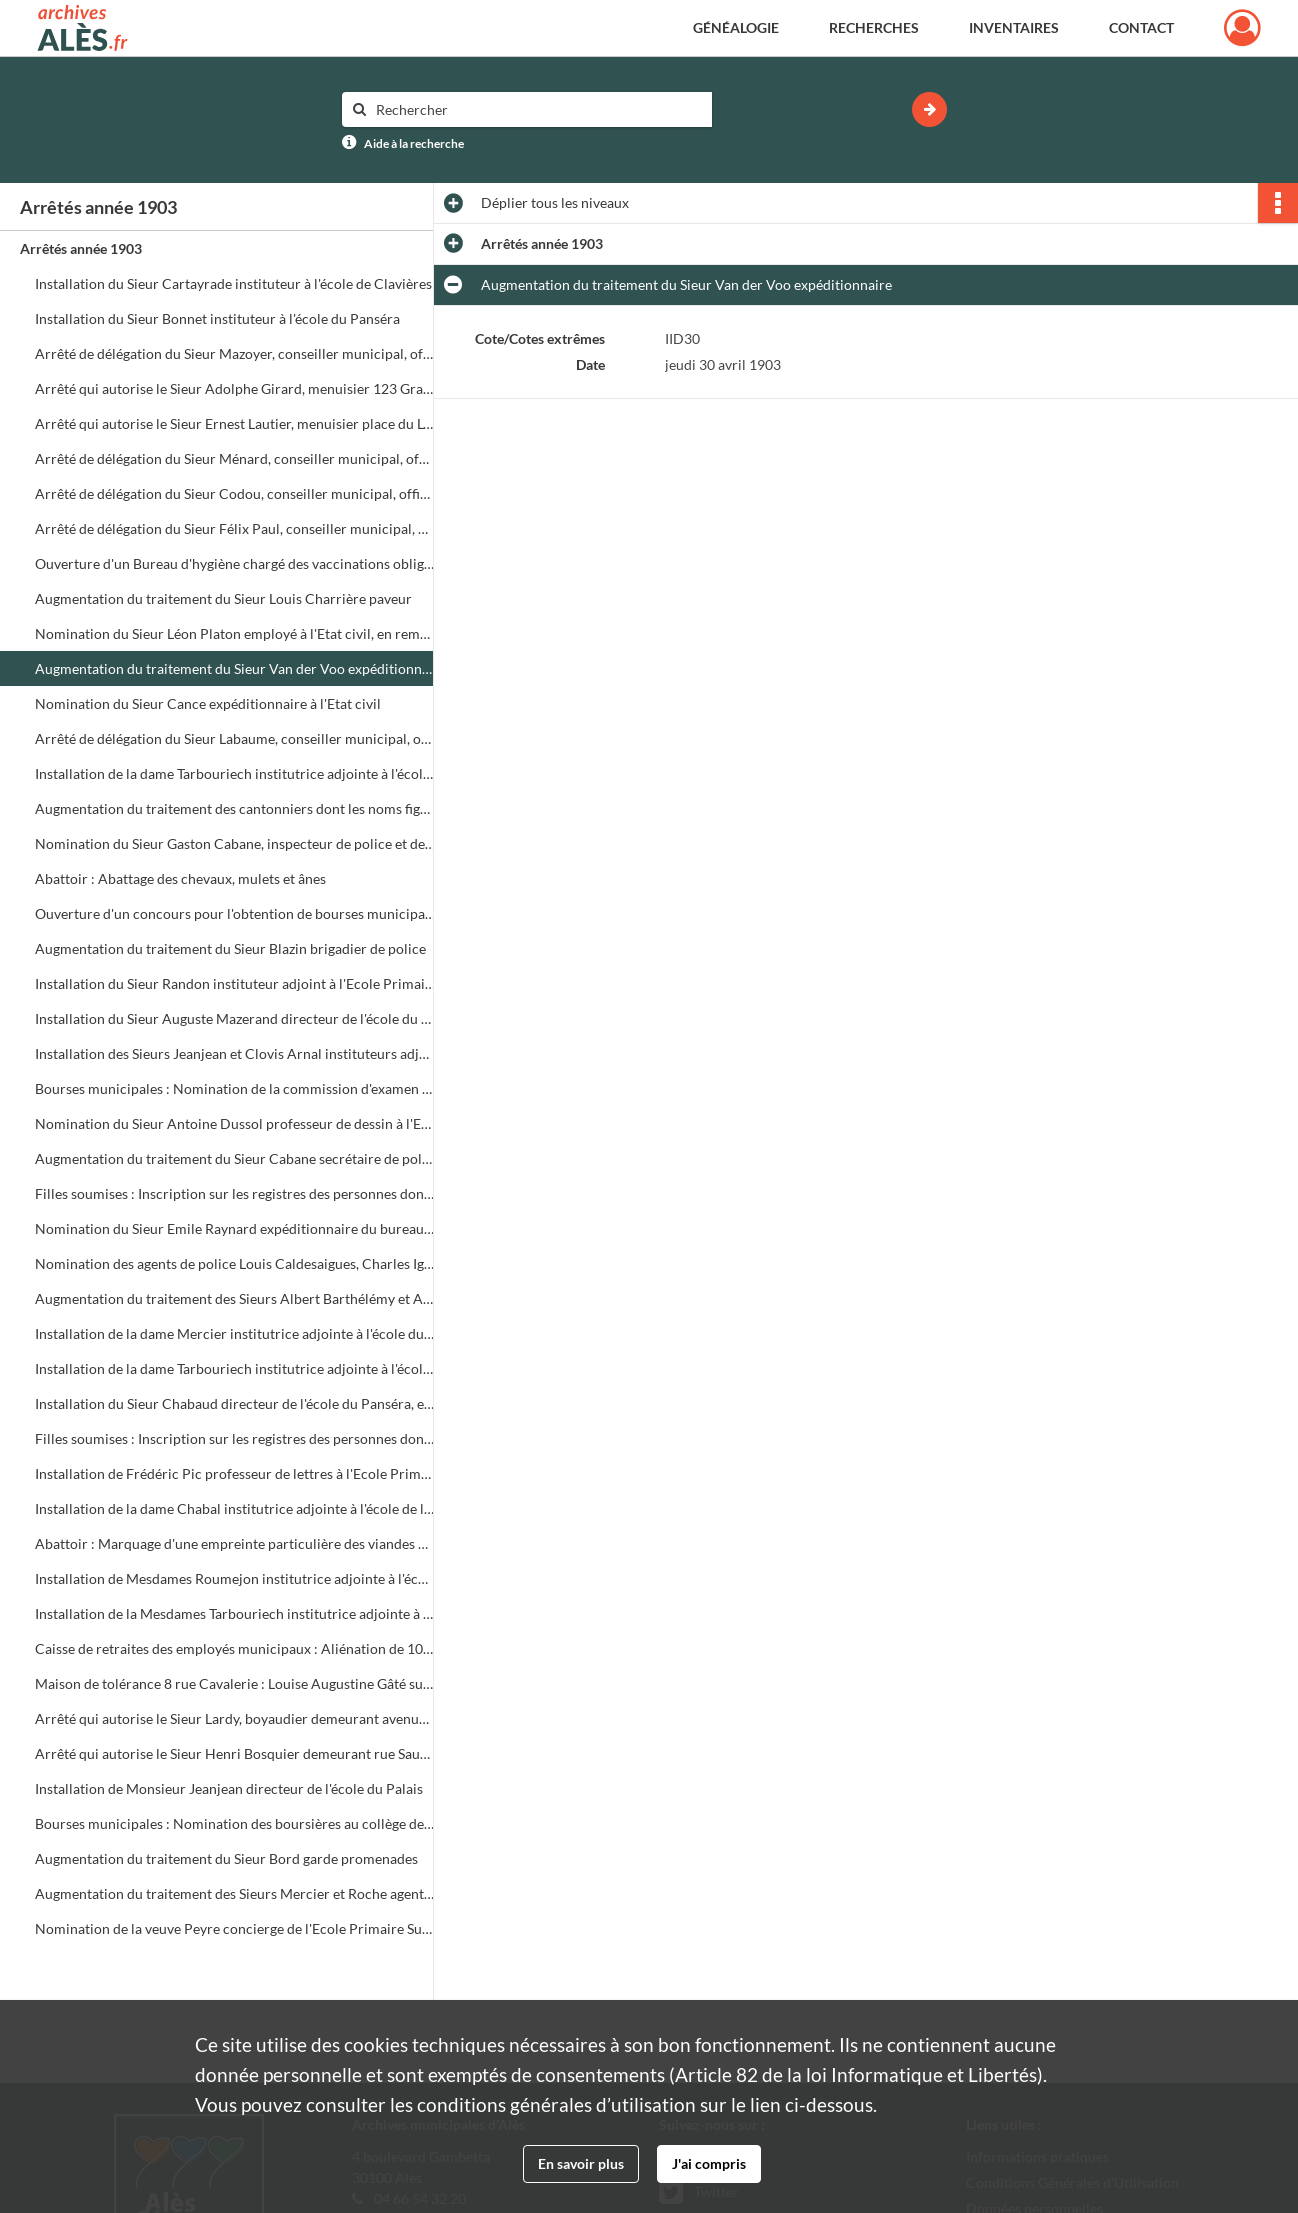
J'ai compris (709, 2163)
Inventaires (1014, 27)
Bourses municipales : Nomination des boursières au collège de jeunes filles (235, 1823)
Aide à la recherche (414, 143)
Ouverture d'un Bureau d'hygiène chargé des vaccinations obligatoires (235, 563)
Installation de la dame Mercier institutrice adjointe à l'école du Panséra (235, 1333)
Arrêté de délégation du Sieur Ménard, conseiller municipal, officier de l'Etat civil (235, 458)
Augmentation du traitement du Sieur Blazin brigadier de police (230, 948)
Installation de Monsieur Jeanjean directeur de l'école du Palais (229, 1788)
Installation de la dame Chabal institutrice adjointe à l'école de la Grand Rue (235, 1508)
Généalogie (736, 27)
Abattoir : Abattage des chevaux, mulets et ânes (180, 878)
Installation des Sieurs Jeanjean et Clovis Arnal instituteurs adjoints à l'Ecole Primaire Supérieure (235, 1053)
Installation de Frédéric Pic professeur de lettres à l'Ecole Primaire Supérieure (235, 1473)
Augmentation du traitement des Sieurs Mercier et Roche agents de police (235, 1893)
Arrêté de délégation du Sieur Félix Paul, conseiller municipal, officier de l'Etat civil (235, 528)
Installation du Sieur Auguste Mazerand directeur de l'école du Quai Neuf (235, 1018)
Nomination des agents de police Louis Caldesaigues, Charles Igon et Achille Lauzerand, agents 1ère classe (235, 1263)
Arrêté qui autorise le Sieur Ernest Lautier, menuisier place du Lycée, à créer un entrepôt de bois (235, 423)
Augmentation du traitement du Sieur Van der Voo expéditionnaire (235, 668)
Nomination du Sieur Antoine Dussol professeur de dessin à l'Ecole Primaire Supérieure (235, 1123)
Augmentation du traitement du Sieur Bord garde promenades (226, 1858)
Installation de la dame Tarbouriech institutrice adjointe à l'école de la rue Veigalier (235, 1368)
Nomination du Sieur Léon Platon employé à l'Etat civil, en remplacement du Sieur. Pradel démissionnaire (235, 633)
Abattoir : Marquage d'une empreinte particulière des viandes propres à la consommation (235, 1543)
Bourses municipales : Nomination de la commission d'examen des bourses (235, 1088)
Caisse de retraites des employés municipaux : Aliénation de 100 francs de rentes (235, 1648)
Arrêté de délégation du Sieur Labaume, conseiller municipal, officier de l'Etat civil (235, 738)
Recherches (874, 27)
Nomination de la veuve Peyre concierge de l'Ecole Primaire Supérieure (235, 1928)
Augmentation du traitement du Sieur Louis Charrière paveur (223, 598)
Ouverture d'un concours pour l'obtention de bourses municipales (235, 913)
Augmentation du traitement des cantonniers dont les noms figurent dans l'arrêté (235, 808)
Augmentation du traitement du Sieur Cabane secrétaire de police (235, 1158)
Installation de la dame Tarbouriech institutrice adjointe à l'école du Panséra (235, 773)
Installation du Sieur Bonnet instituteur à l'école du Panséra (217, 318)
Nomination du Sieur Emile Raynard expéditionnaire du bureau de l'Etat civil (235, 1228)
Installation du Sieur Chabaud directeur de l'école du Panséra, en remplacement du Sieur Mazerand (235, 1403)
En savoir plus (581, 2163)
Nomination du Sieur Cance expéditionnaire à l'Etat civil (208, 703)
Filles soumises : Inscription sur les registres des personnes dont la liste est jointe (235, 1193)
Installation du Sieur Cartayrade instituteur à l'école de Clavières (233, 283)
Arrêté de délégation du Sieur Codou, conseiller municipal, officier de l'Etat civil (235, 493)
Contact (1141, 27)
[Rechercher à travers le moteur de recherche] (537, 109)
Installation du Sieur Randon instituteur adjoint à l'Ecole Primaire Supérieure (235, 983)
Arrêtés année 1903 (81, 248)
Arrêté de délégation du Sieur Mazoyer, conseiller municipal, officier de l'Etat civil (235, 353)
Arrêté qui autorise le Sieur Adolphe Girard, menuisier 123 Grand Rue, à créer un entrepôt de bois (235, 388)
